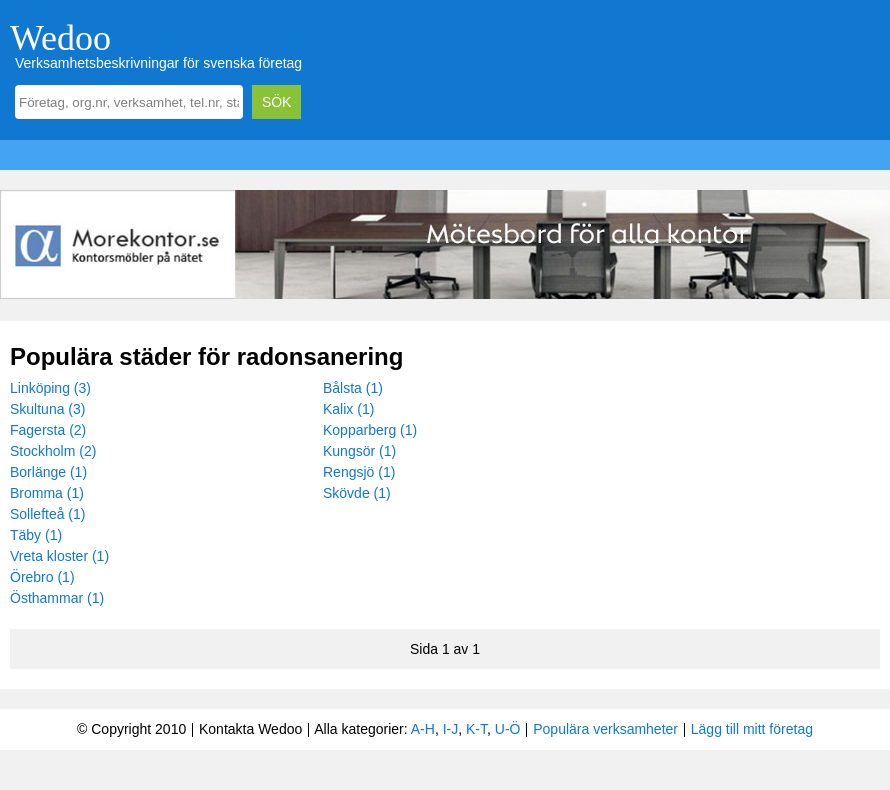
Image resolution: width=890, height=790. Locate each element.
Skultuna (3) (47, 409)
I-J (451, 729)
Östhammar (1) (57, 598)
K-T (476, 729)
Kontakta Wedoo (250, 729)
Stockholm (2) (53, 451)
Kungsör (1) (359, 451)
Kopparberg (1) (370, 430)
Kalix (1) (348, 409)
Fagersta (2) (48, 430)
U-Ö (508, 729)
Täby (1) (36, 535)
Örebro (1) (42, 577)
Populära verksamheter (605, 729)
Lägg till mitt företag (752, 729)
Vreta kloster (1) (59, 556)
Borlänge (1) (48, 472)
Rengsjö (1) (359, 472)
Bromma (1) (47, 493)
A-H (423, 729)
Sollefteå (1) (47, 514)
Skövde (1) (357, 493)
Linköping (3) (50, 388)
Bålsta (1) (353, 388)
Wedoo (60, 38)
